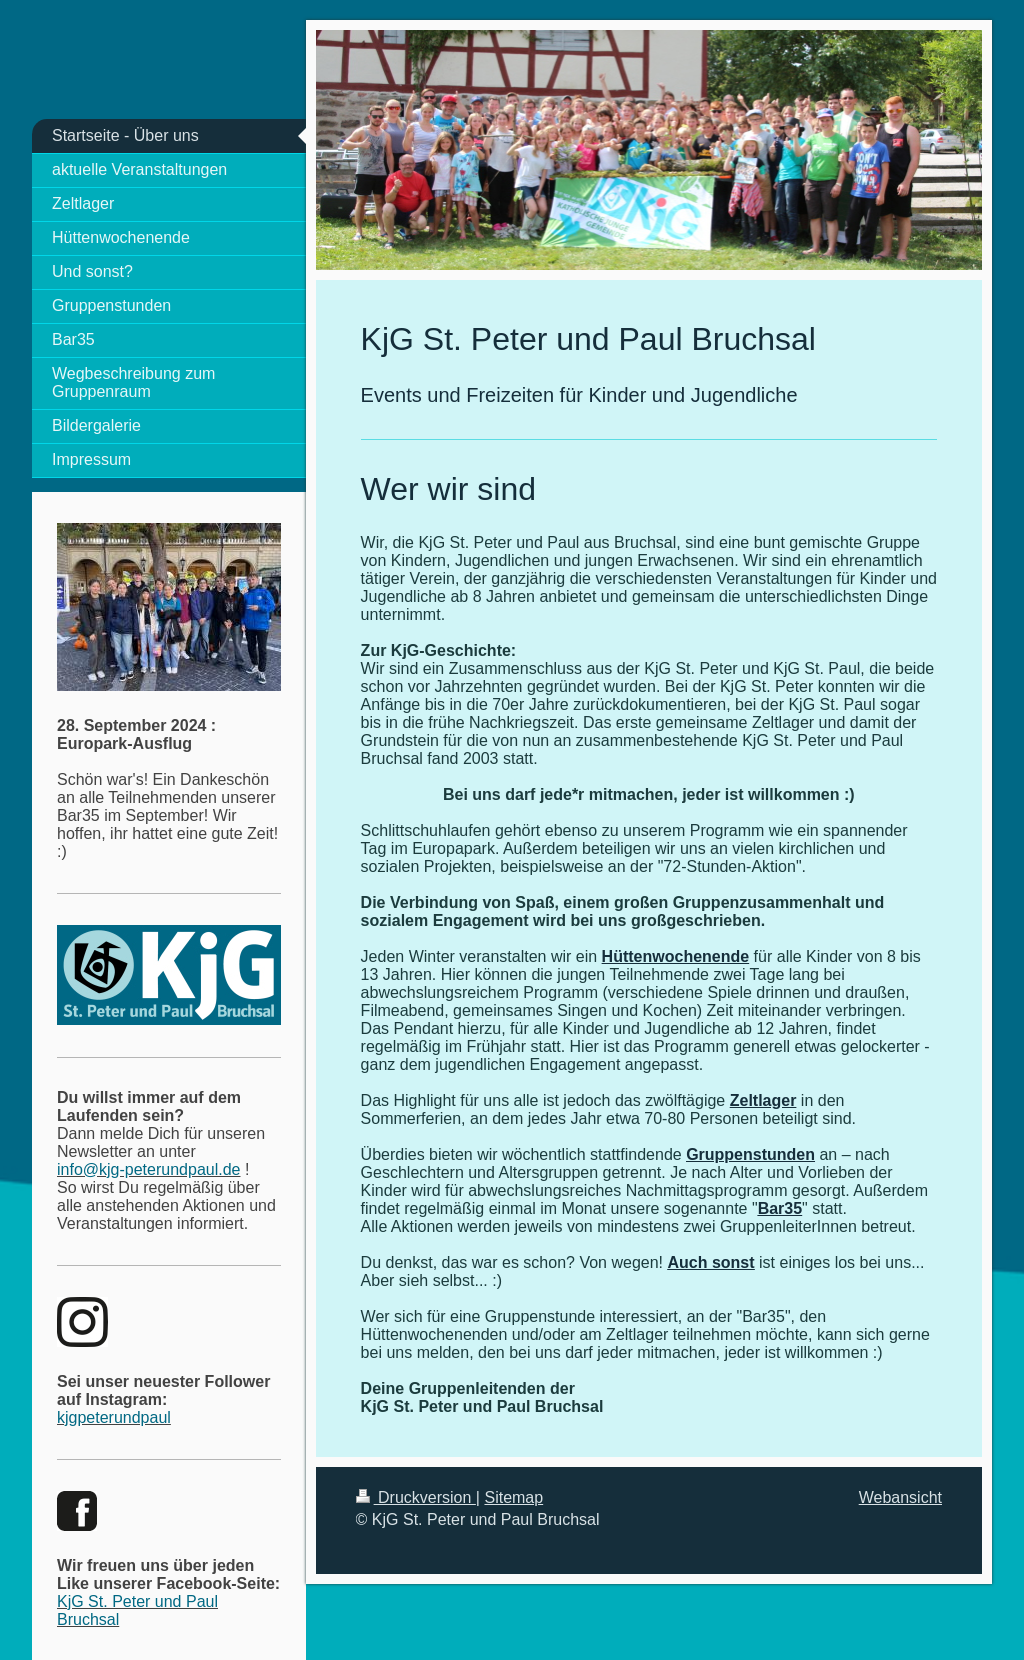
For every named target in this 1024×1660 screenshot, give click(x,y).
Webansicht (900, 1497)
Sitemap (513, 1497)
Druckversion (416, 1497)
